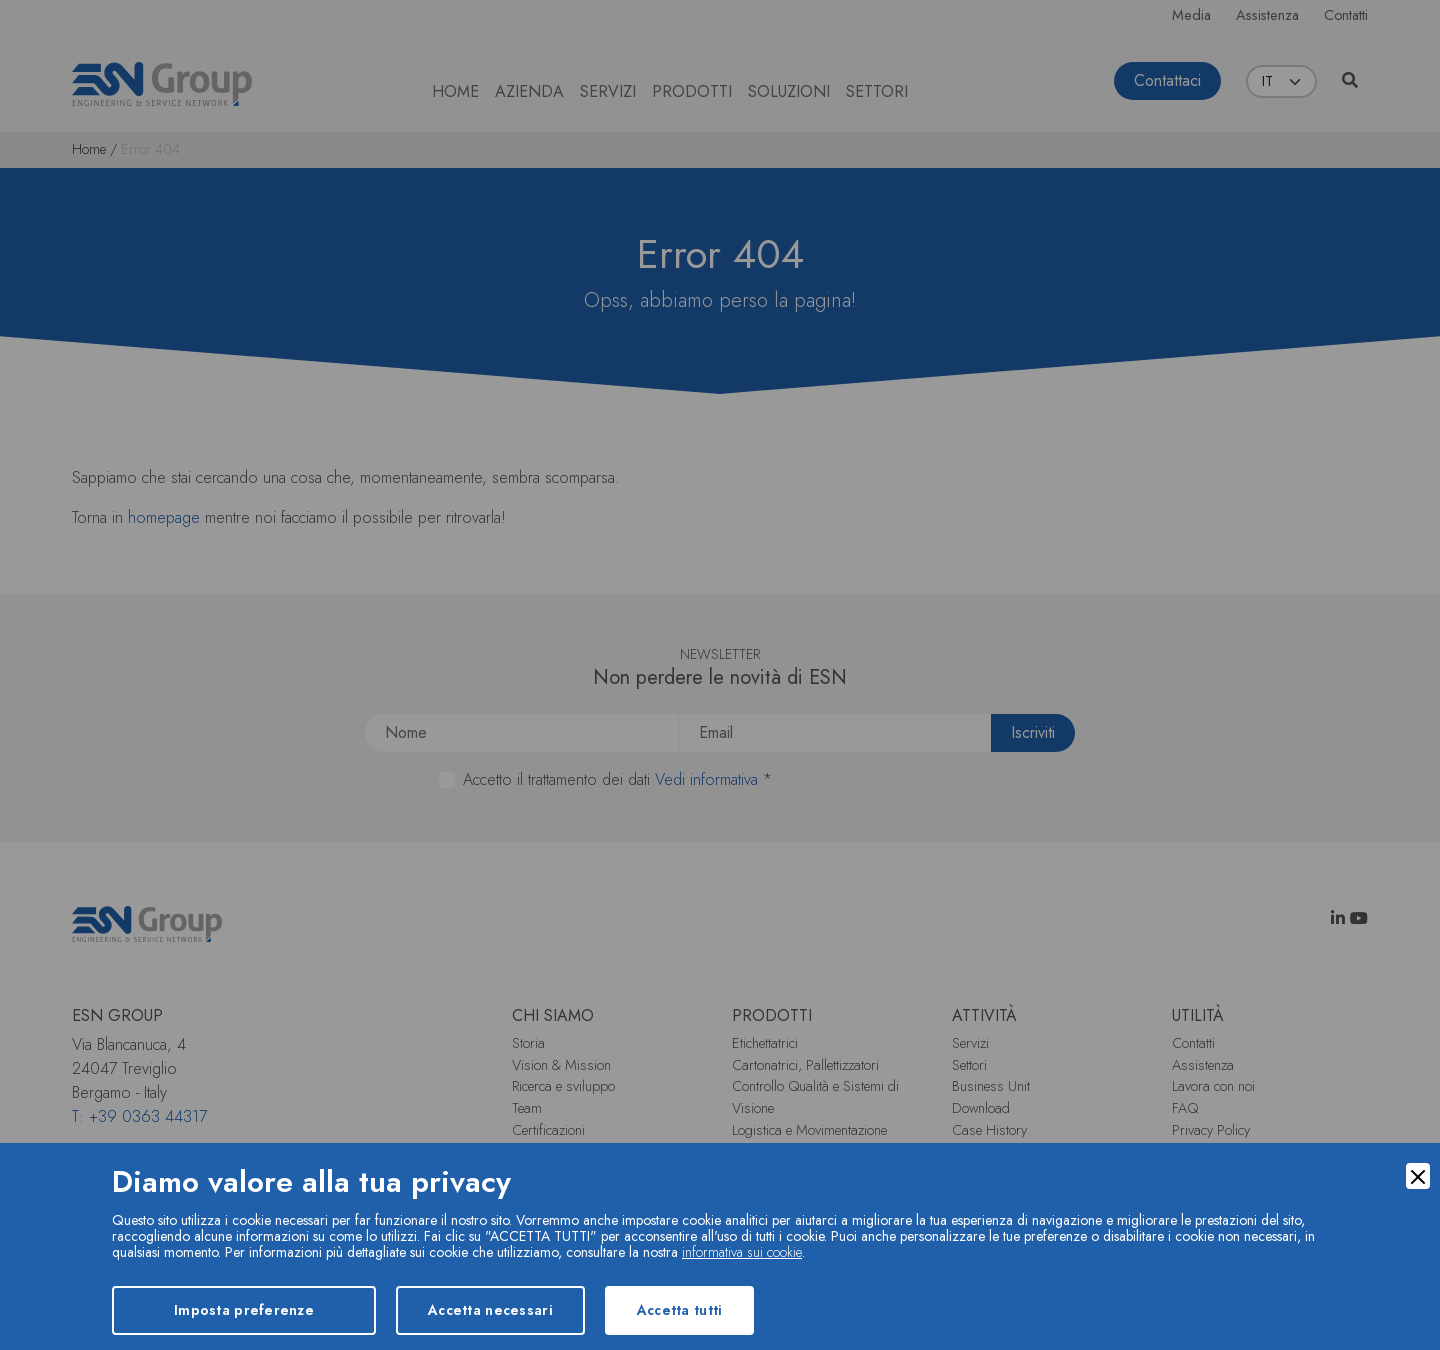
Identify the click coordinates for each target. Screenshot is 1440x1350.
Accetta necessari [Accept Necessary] (490, 1310)
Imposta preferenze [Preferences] (244, 1310)
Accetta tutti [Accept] (680, 1310)
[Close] (1418, 1176)
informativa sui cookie (742, 1252)
